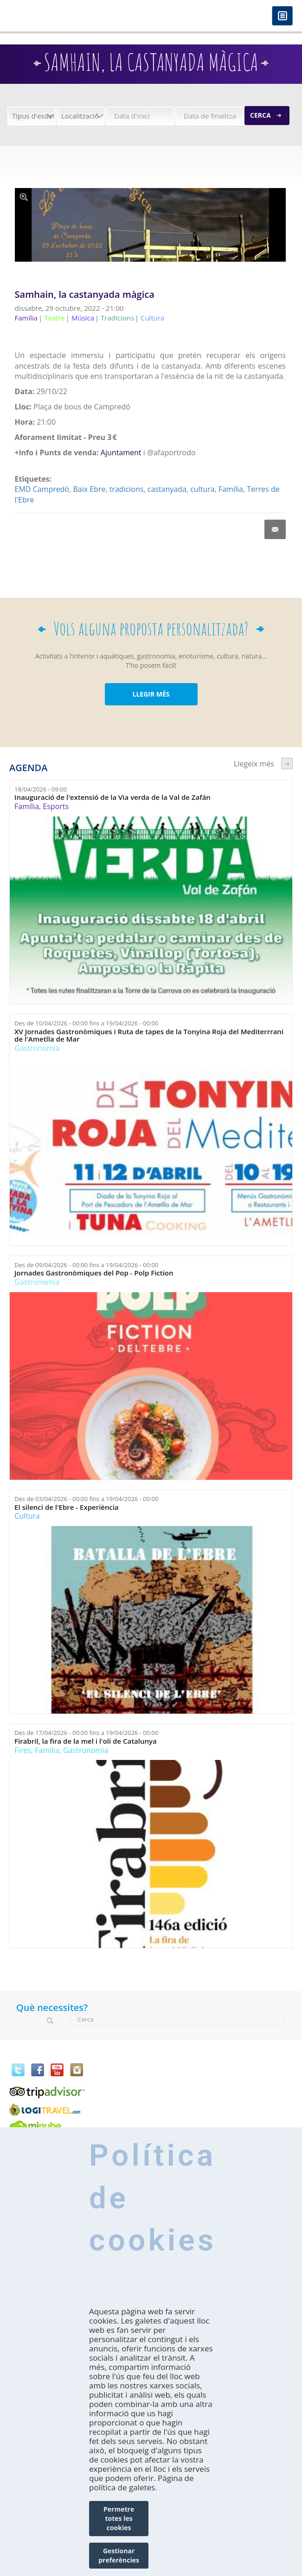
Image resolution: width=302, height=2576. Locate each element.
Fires (22, 1750)
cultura (202, 489)
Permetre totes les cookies (118, 2518)
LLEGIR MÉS (150, 694)
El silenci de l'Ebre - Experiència (66, 1507)
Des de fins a (86, 1023)
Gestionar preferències (118, 2555)
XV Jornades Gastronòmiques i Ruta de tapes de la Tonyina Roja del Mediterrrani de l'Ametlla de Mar (148, 1035)
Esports (56, 806)
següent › (287, 763)
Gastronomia (36, 1048)
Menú (282, 16)
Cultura (27, 1516)
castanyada (167, 489)
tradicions (126, 489)
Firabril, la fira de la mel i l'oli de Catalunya (85, 1741)
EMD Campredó (42, 489)
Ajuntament (121, 452)
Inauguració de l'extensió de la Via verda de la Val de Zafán (112, 797)
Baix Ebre (89, 489)
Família (230, 489)
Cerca (260, 115)
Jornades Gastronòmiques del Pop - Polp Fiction (93, 1273)
